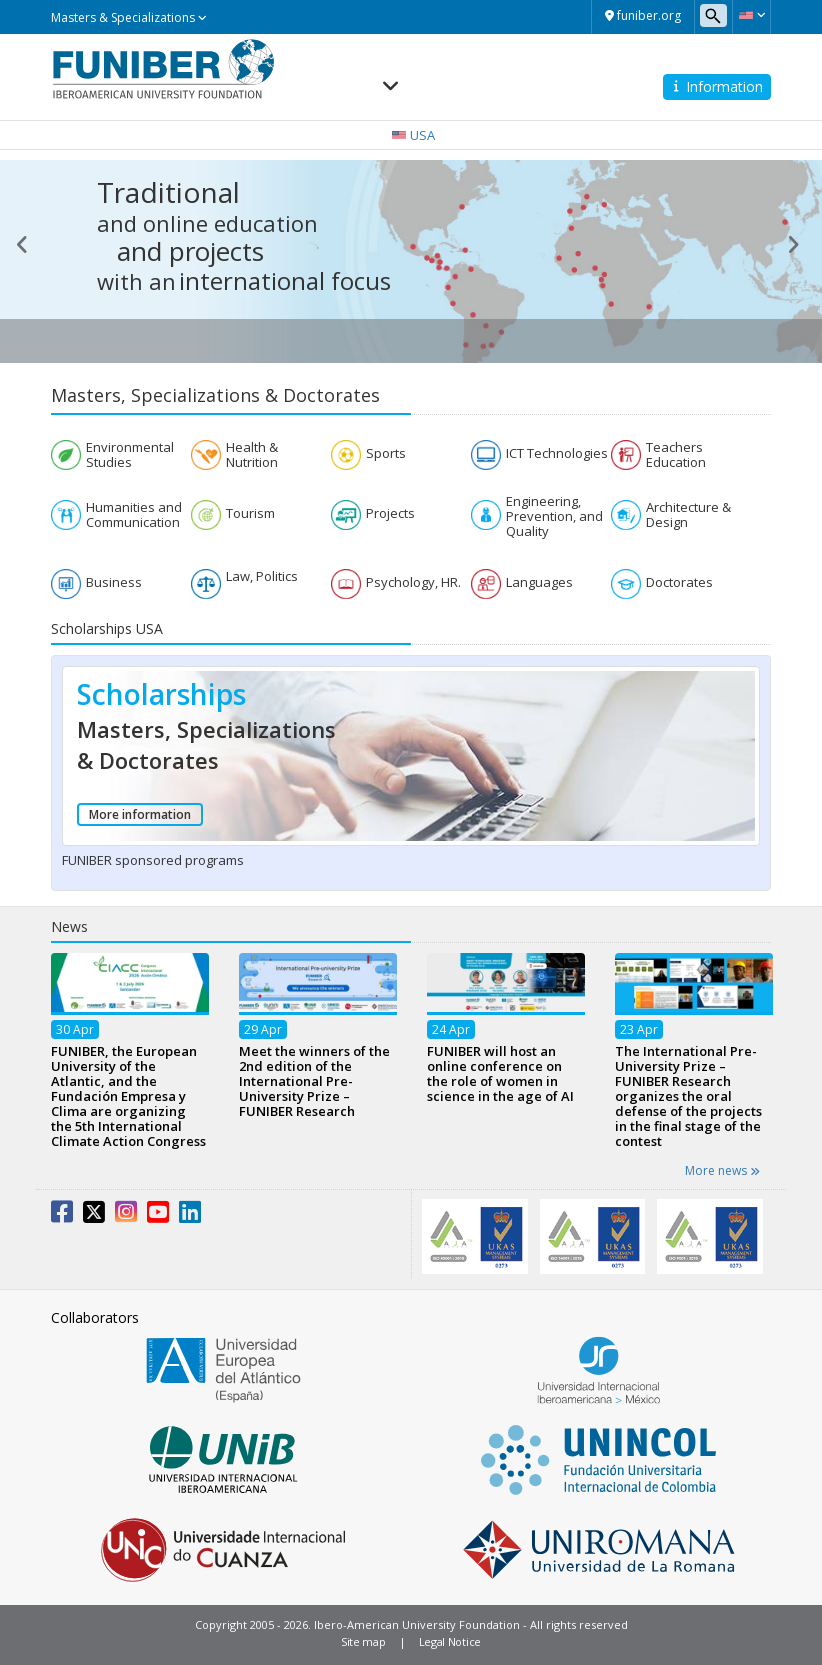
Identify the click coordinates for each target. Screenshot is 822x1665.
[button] (751, 15)
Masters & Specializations (129, 17)
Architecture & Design (688, 515)
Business (114, 582)
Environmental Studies (130, 455)
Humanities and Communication (134, 515)
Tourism (250, 513)
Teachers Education (676, 455)
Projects (390, 513)
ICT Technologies (557, 453)
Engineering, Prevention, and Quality (554, 516)
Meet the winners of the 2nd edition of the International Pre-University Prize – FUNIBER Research (314, 1081)
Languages (539, 582)
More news (722, 1170)
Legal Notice (450, 1641)
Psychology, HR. (413, 582)
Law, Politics (262, 576)
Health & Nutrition (252, 455)
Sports (386, 453)
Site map (363, 1641)
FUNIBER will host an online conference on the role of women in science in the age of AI (500, 1073)
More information (140, 814)
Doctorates (679, 582)
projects (216, 251)
